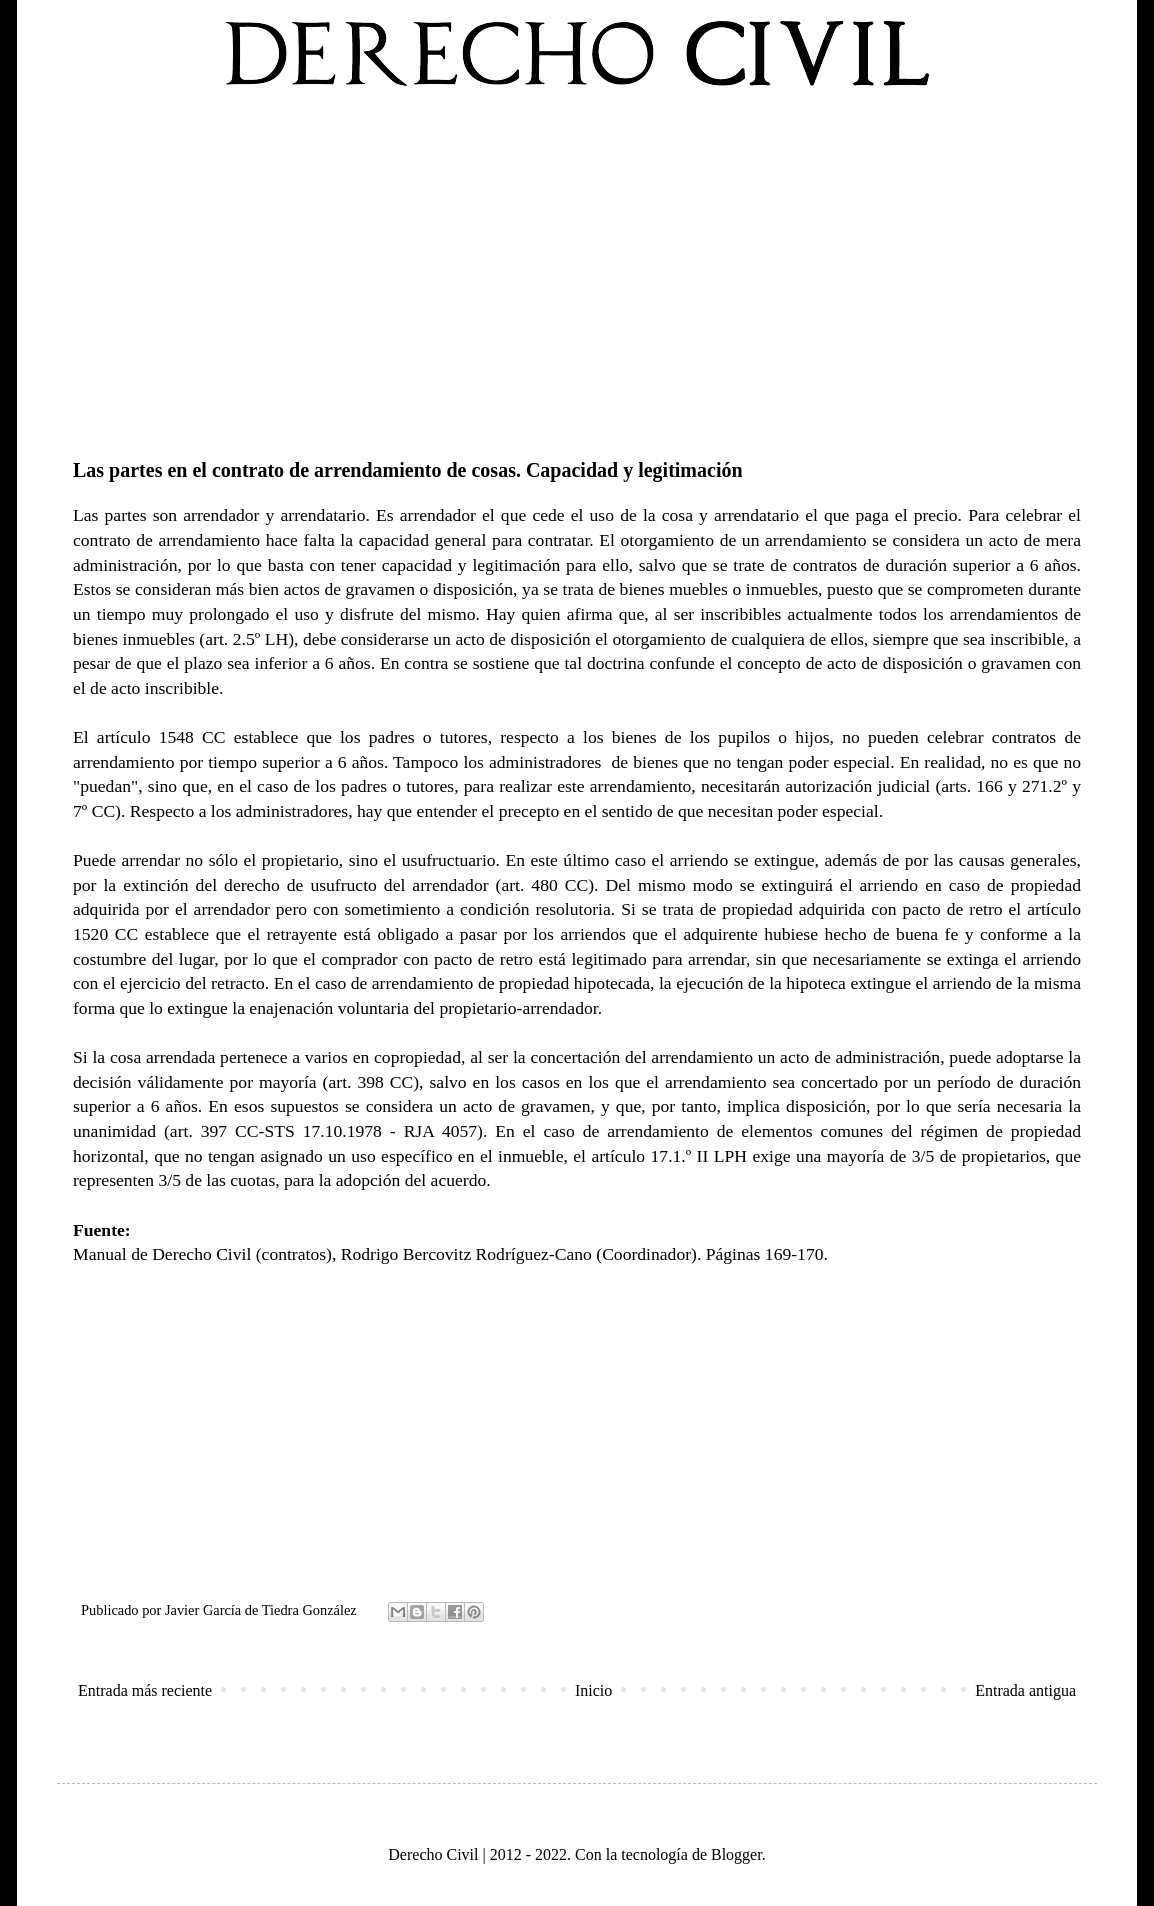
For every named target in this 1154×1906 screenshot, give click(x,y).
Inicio (593, 1690)
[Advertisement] (577, 269)
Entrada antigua (1025, 1690)
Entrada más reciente (145, 1690)
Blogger (736, 1854)
